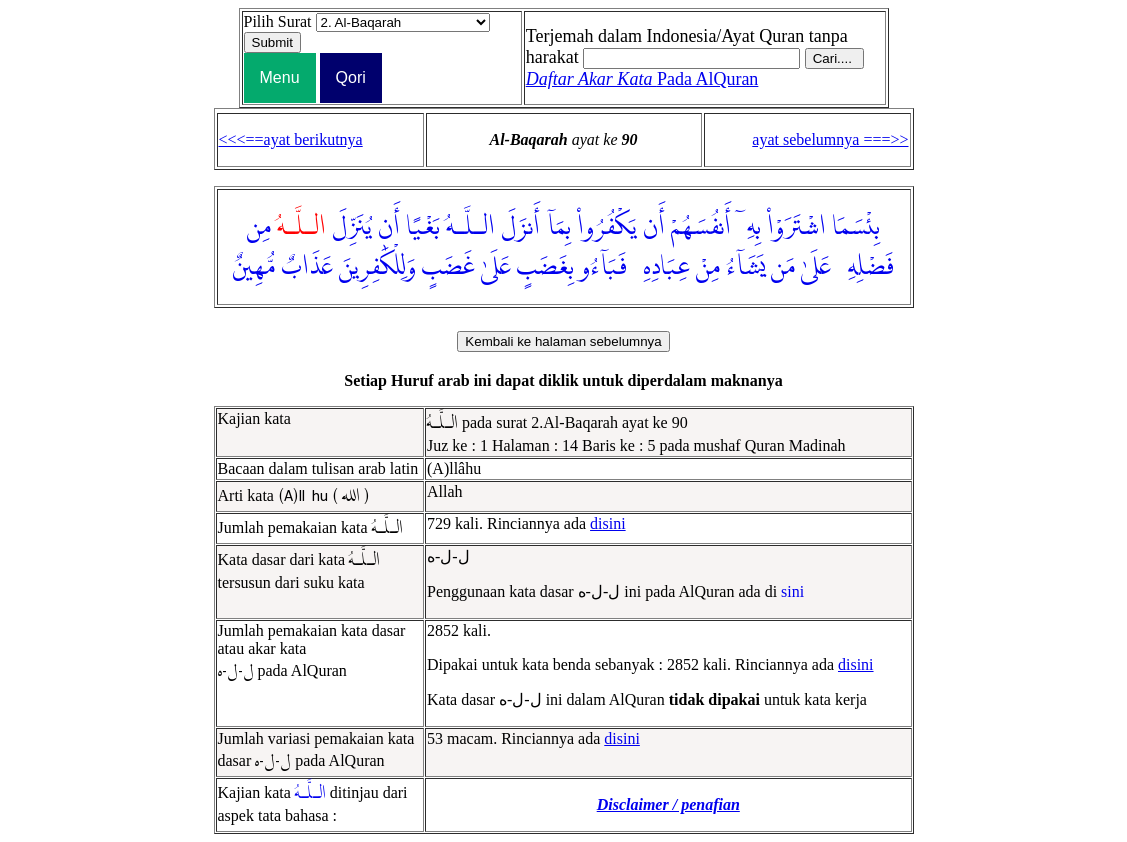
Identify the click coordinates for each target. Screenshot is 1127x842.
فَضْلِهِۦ (865, 267)
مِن (259, 227)
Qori (351, 77)
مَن (783, 267)
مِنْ (708, 267)
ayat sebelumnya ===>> (830, 139)
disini (608, 523)
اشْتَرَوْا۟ (796, 227)
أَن (654, 227)
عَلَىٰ (816, 267)
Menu (280, 77)
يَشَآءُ (745, 267)
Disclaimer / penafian (668, 804)
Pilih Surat (278, 21)
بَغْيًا (423, 227)
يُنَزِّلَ (352, 227)
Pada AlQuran (642, 79)
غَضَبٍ (448, 267)
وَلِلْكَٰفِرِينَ (377, 267)
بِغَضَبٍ (545, 267)
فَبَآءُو (603, 267)
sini (792, 591)
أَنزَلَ (520, 227)
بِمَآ (558, 227)
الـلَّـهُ (470, 227)
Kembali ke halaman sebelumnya (563, 341)
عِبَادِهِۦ (661, 267)
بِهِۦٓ (749, 227)
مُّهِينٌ (254, 267)
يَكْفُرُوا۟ (607, 227)
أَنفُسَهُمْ (701, 227)
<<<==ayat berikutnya (291, 139)
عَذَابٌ (307, 267)
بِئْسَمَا (856, 227)
